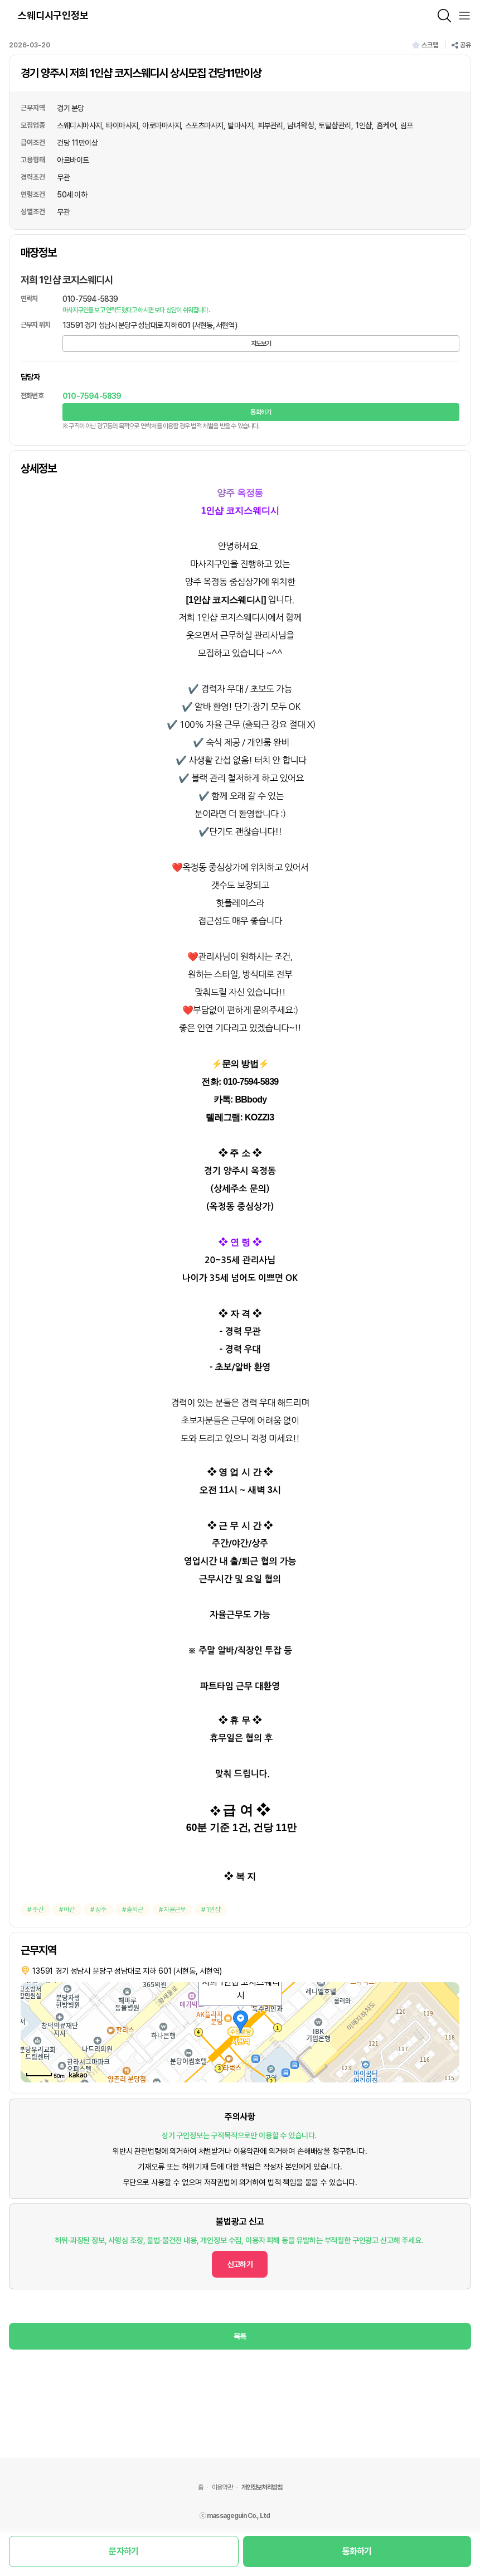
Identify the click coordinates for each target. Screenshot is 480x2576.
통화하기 (260, 412)
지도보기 (261, 343)
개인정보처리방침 (261, 2487)
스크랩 (425, 45)
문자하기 (123, 2551)
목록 (240, 2336)
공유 (461, 45)
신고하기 (240, 2264)
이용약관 (222, 2487)
